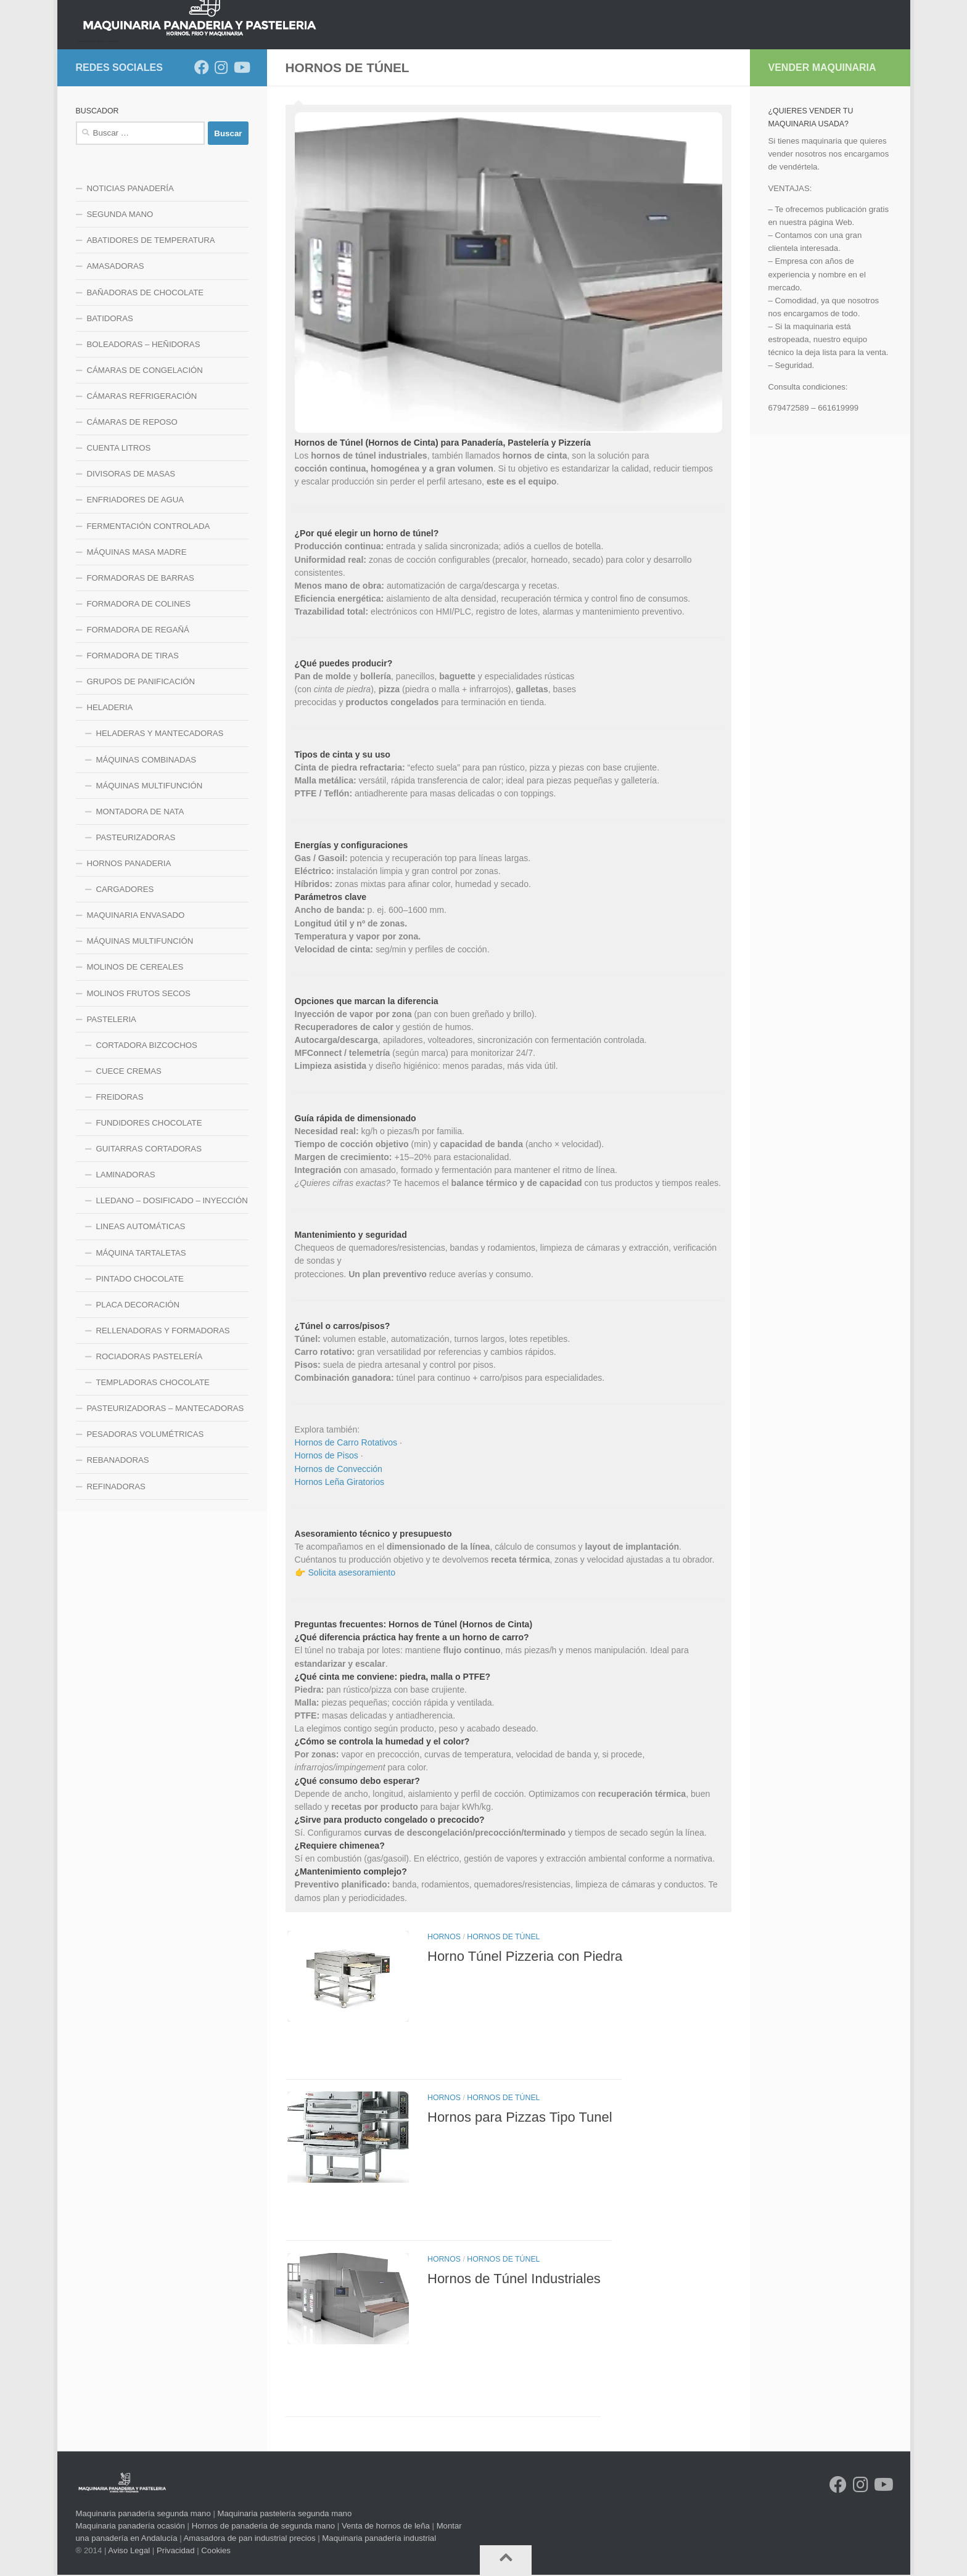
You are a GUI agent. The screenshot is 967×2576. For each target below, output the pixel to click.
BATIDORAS (110, 416)
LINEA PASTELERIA (610, 132)
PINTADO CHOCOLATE (140, 1376)
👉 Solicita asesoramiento (345, 1670)
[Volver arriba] (506, 2560)
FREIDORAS (120, 1195)
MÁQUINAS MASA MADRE (137, 650)
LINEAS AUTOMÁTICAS (141, 1324)
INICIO (88, 132)
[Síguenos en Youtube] (241, 165)
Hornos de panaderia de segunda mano (263, 2526)
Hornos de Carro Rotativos (346, 1540)
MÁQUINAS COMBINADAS (146, 857)
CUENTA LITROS (119, 545)
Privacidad (176, 2551)
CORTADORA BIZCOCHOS (146, 1143)
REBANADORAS (118, 1558)
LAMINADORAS (125, 1272)
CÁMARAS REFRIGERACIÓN (142, 494)
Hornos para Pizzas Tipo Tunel (519, 2186)
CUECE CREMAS (129, 1169)
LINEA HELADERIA (705, 132)
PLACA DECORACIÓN (138, 1402)
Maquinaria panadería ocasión (130, 2526)
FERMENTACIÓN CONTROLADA (148, 624)
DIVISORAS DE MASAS (131, 571)
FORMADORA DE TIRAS (133, 753)
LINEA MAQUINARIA (512, 132)
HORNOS (444, 2034)
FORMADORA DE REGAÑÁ (138, 727)
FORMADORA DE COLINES (139, 701)
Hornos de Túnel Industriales (514, 2320)
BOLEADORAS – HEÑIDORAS (143, 442)
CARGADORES (125, 987)
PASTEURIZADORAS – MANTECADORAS (165, 1506)
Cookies (216, 2551)
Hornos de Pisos (326, 1553)
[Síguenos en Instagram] (221, 165)
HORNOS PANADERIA (222, 132)
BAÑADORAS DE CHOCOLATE (145, 390)
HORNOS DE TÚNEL (503, 2034)
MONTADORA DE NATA (140, 909)
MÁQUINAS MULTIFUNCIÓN (149, 883)
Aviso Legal (129, 2551)
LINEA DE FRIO (423, 132)
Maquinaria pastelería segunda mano (284, 2514)
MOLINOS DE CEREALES (135, 1064)
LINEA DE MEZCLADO (329, 132)
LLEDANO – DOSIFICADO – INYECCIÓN (172, 1298)
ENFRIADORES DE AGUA (135, 597)
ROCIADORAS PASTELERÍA (149, 1454)
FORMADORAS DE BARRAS (140, 676)
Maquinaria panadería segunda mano (143, 2514)
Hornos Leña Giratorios (340, 1580)
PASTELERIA (111, 1117)
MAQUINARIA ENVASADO (136, 1013)
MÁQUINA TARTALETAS (141, 1350)
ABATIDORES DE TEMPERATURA (151, 338)
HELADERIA (110, 805)
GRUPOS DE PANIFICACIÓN (141, 779)
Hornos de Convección (338, 1567)
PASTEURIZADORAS (136, 935)
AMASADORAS (115, 364)
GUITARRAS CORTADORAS (149, 1246)
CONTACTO (785, 132)
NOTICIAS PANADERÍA (130, 286)
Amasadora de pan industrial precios (250, 2538)
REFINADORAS (116, 1584)
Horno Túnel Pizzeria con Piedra (524, 2052)
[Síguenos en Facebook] (201, 165)
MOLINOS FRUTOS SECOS (139, 1091)
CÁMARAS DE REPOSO (132, 520)
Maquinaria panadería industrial (379, 2538)
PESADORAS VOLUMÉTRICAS (145, 1532)
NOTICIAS (139, 132)
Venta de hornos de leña (386, 2526)
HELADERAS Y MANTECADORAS (160, 831)
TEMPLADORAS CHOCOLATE (153, 1480)
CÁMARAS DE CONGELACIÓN (145, 468)
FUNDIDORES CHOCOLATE (149, 1220)
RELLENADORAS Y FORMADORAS (163, 1428)
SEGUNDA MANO (120, 312)
